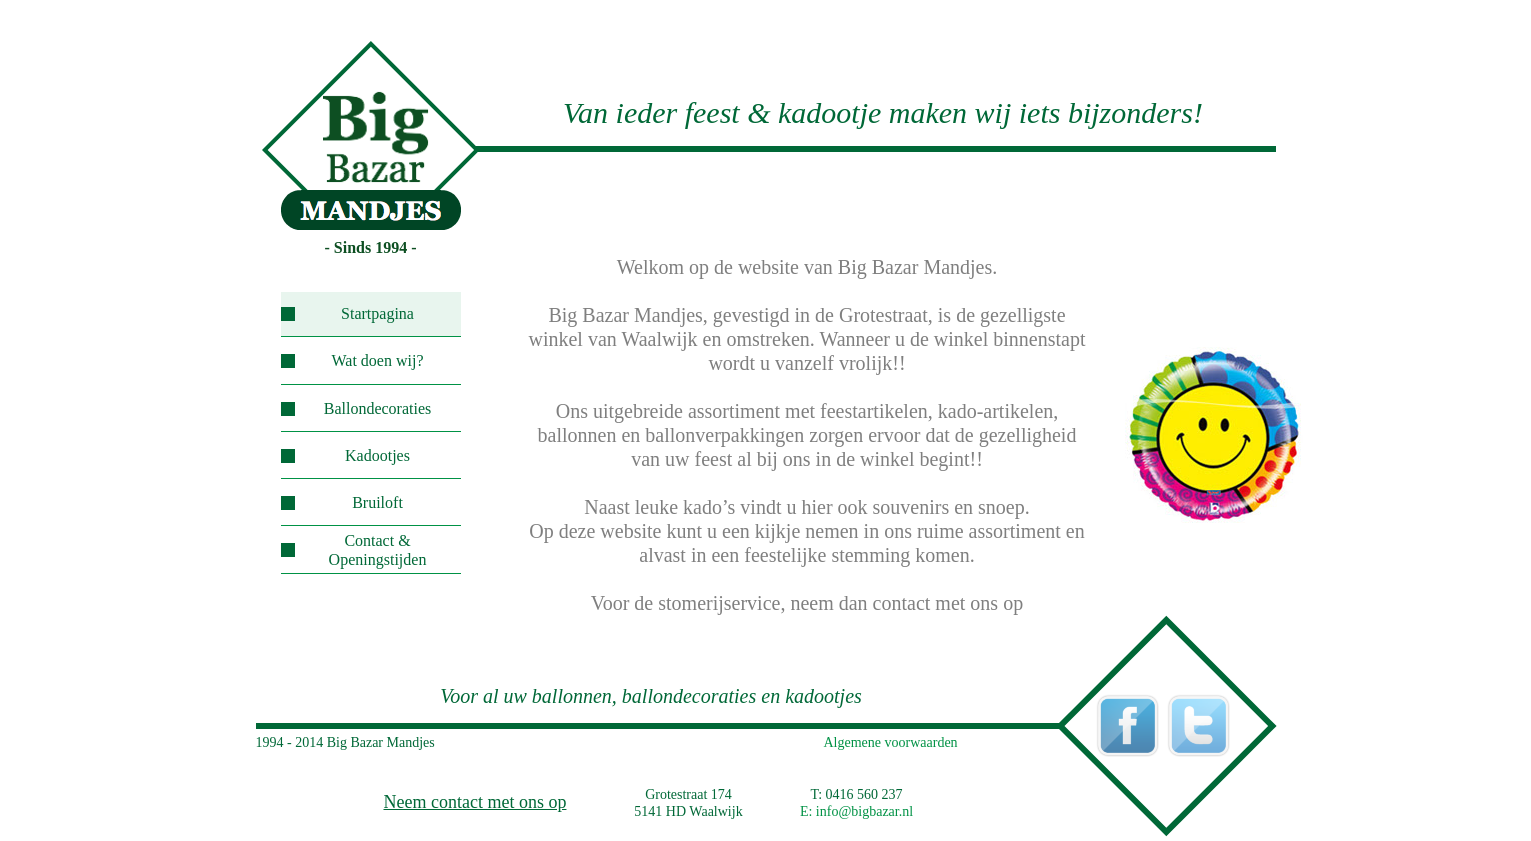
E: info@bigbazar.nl (856, 811)
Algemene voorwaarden (891, 742)
